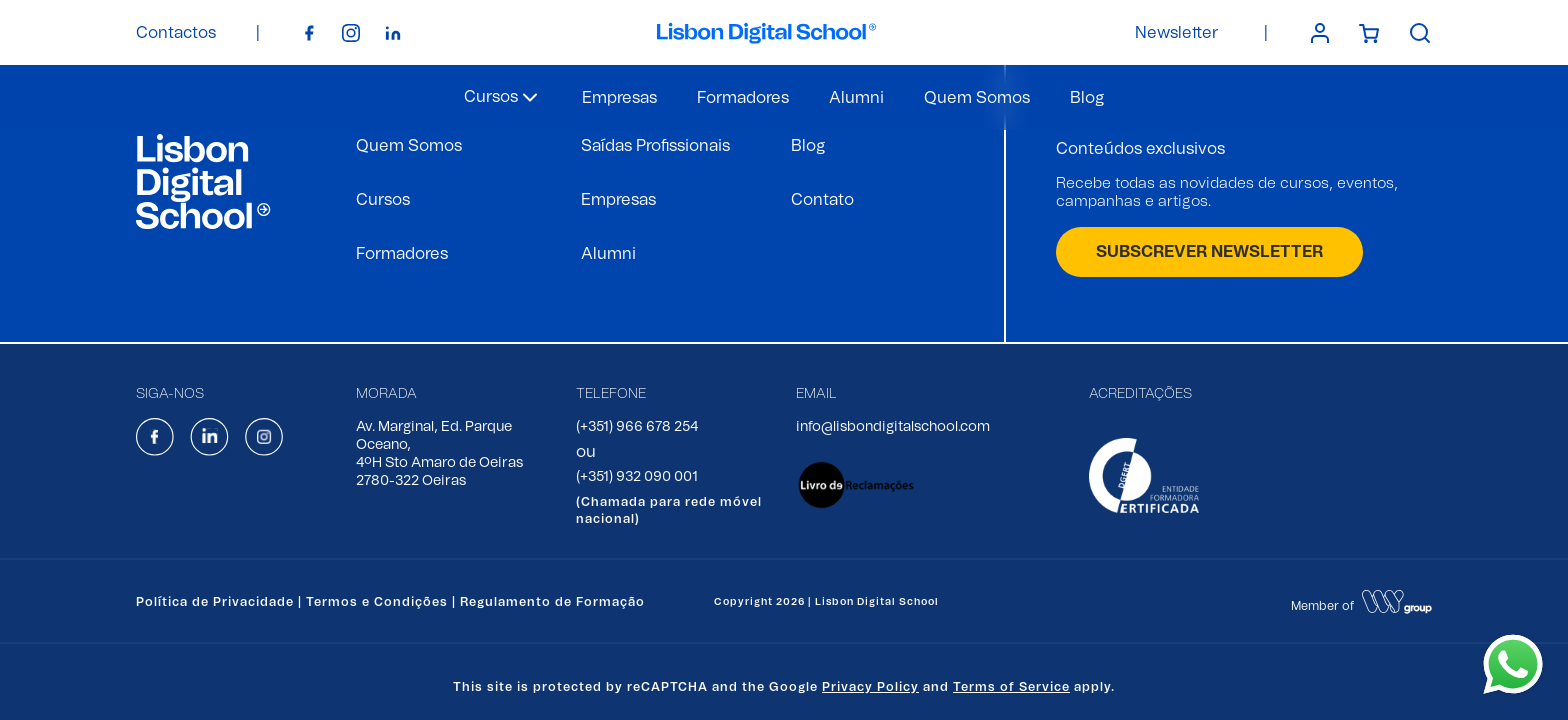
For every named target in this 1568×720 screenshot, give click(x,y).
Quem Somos (977, 98)
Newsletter (1176, 33)
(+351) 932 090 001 (637, 477)
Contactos (176, 33)
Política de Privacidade (215, 602)
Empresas (619, 98)
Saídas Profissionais (655, 146)
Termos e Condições (377, 602)
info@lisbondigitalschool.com (893, 427)
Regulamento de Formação (552, 602)
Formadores (743, 98)
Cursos (383, 200)
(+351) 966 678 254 (637, 427)
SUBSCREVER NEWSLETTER (1209, 252)
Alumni (856, 98)
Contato (822, 200)
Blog (1087, 98)
